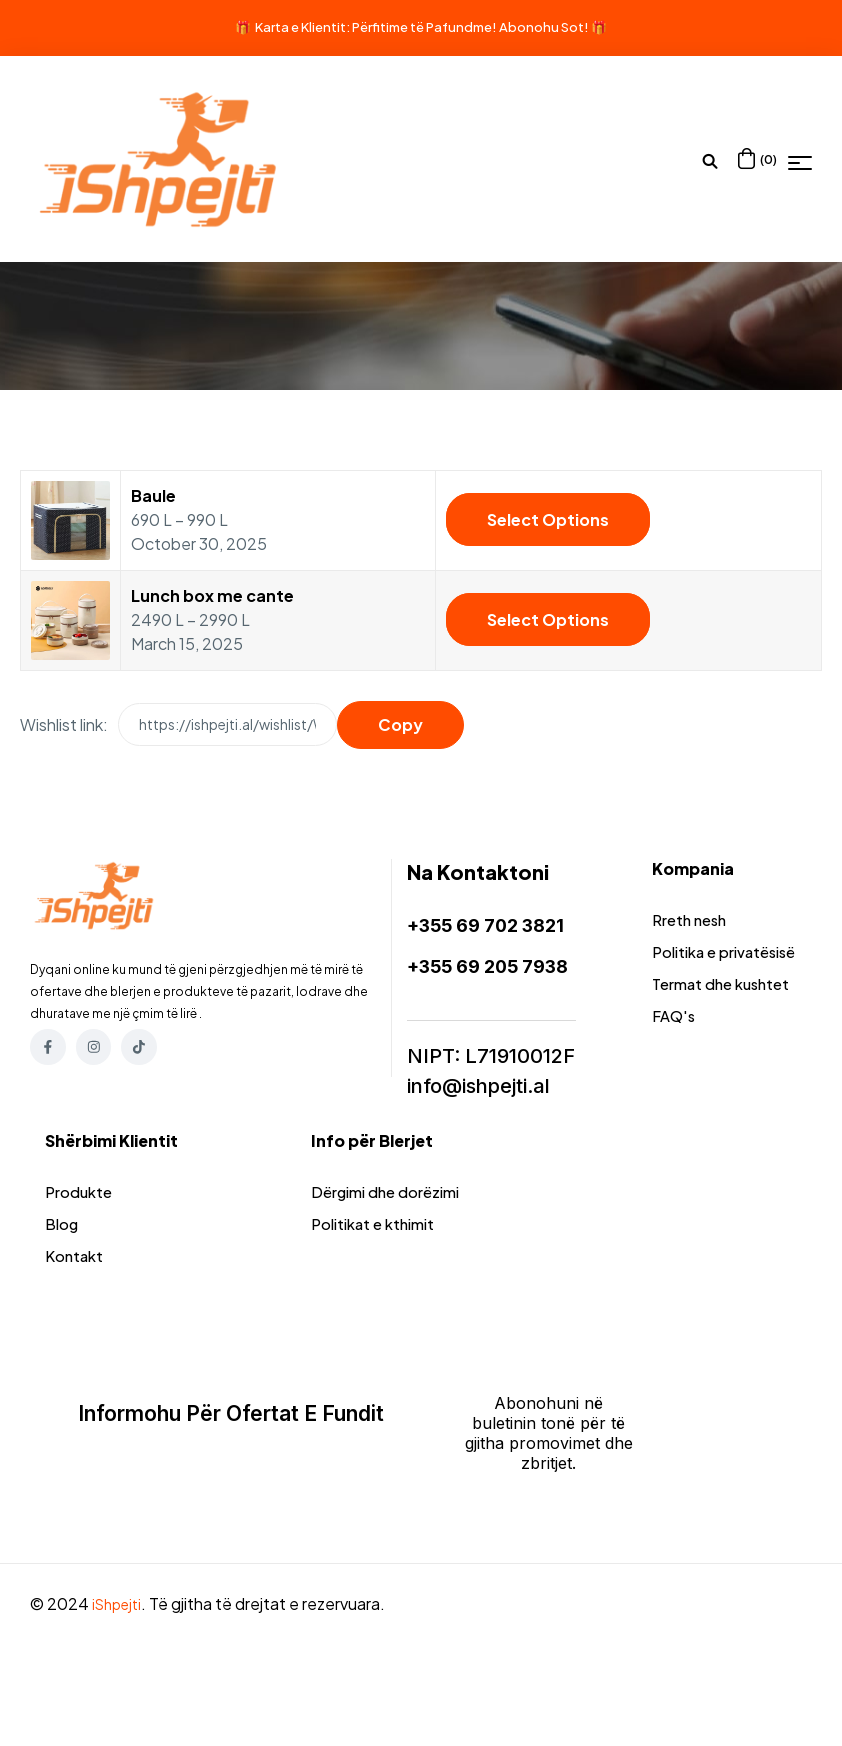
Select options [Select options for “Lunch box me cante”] (548, 619)
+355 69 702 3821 (494, 925)
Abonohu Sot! (544, 27)
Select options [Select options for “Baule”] (548, 519)
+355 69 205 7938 (496, 965)
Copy (400, 724)
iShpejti (120, 1671)
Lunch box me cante (212, 595)
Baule (153, 495)
